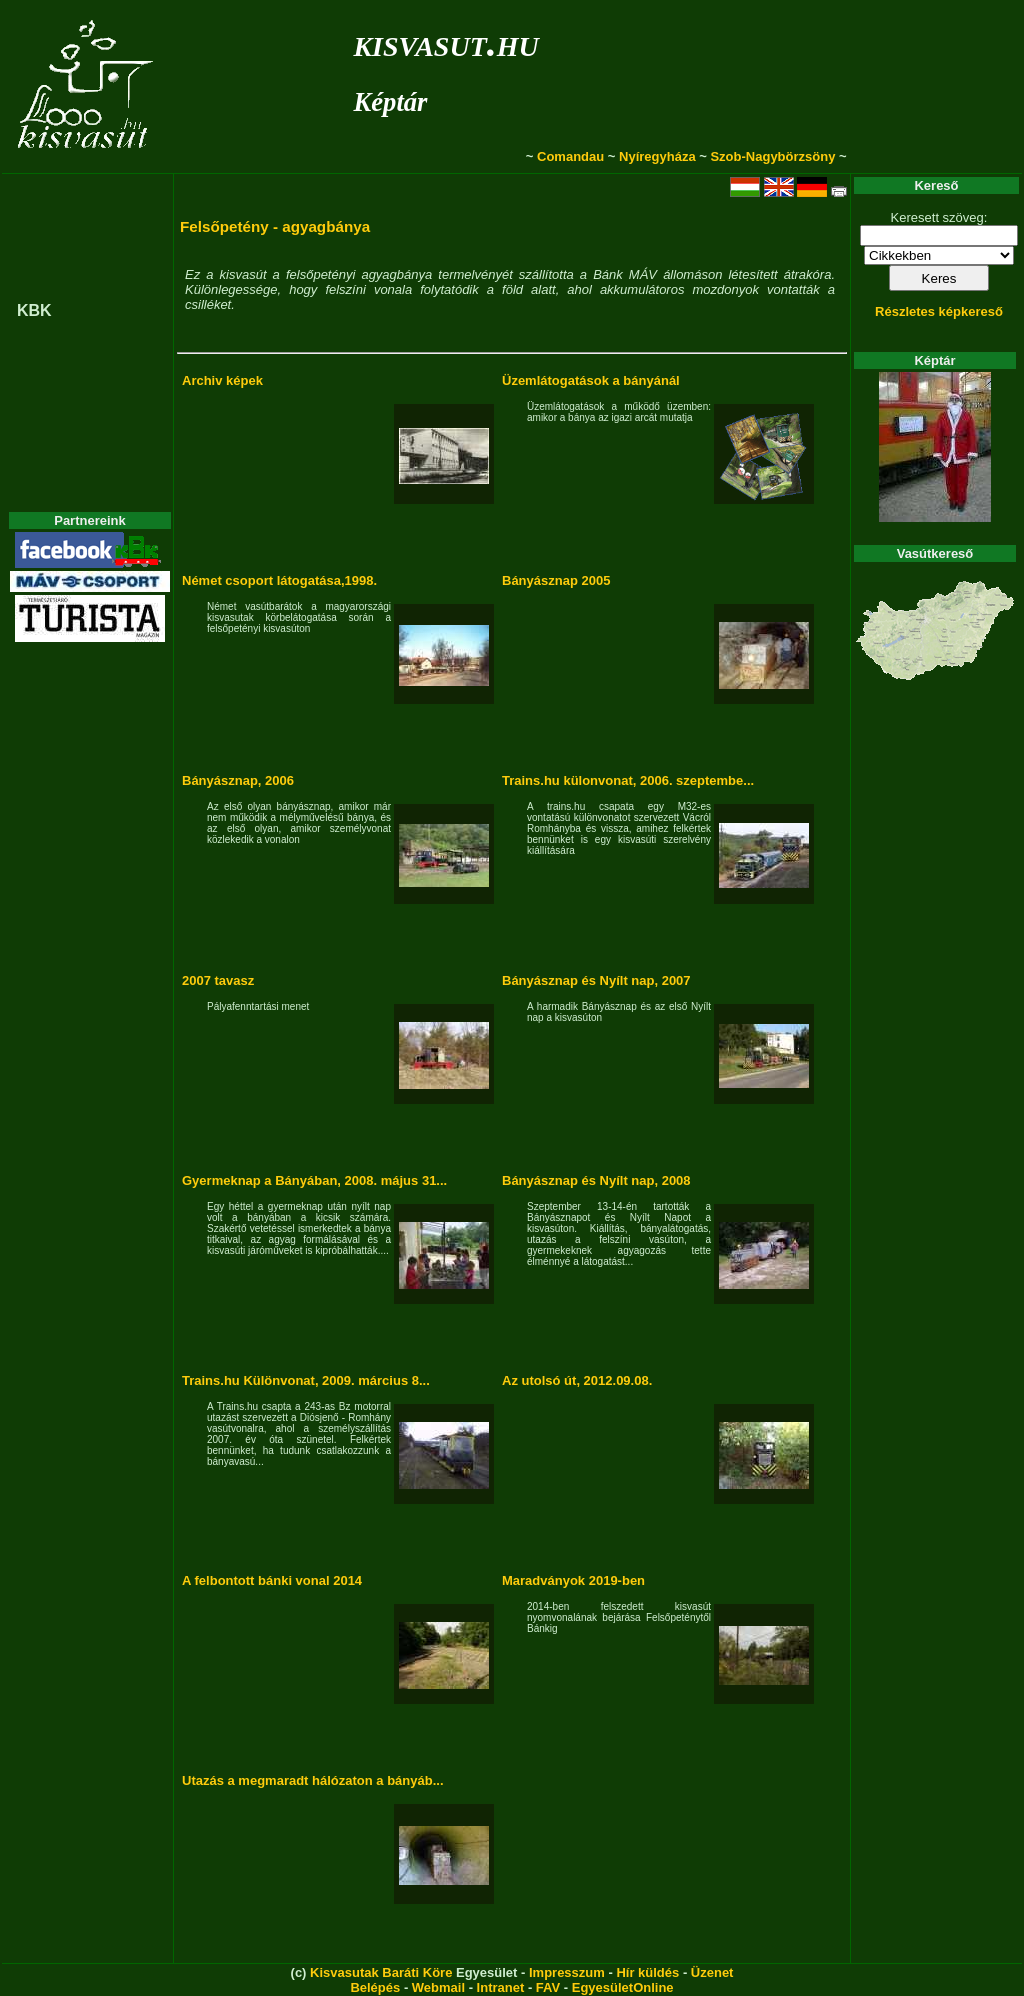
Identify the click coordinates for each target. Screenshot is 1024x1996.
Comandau (570, 156)
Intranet (501, 1987)
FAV (548, 1987)
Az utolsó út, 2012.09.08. (577, 1380)
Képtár (390, 102)
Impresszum (567, 1972)
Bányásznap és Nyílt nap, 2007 (596, 980)
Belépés (375, 1987)
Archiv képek (222, 380)
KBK (34, 310)
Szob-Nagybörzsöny (772, 156)
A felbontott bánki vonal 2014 (272, 1580)
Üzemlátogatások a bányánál (591, 380)
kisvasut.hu (445, 42)
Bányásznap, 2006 (238, 780)
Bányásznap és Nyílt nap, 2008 (596, 1180)
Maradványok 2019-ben (573, 1580)
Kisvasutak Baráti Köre (381, 1972)
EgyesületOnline (623, 1987)
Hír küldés (647, 1972)
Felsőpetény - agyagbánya (275, 226)
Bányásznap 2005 (556, 580)
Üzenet (712, 1972)
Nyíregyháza (657, 156)
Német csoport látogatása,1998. (279, 580)
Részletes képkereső (939, 311)
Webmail (438, 1987)
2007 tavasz (218, 980)
